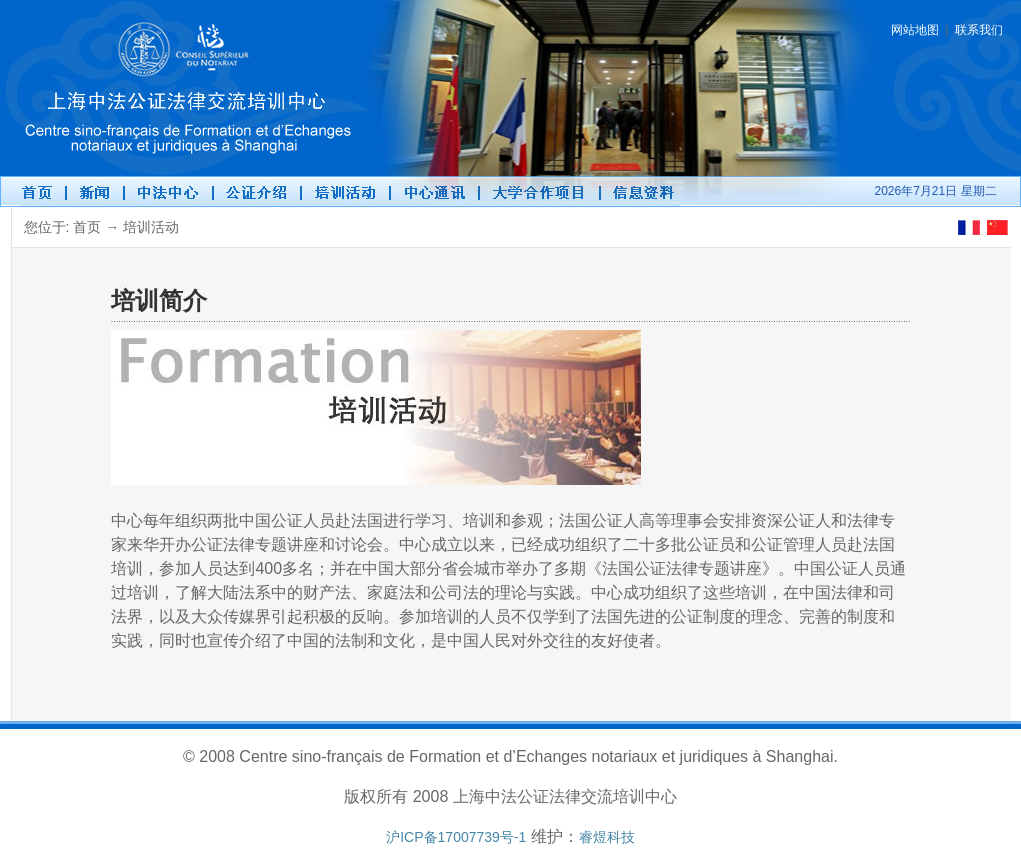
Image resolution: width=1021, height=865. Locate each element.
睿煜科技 (607, 837)
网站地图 (915, 30)
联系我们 (979, 30)
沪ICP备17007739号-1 (456, 837)
